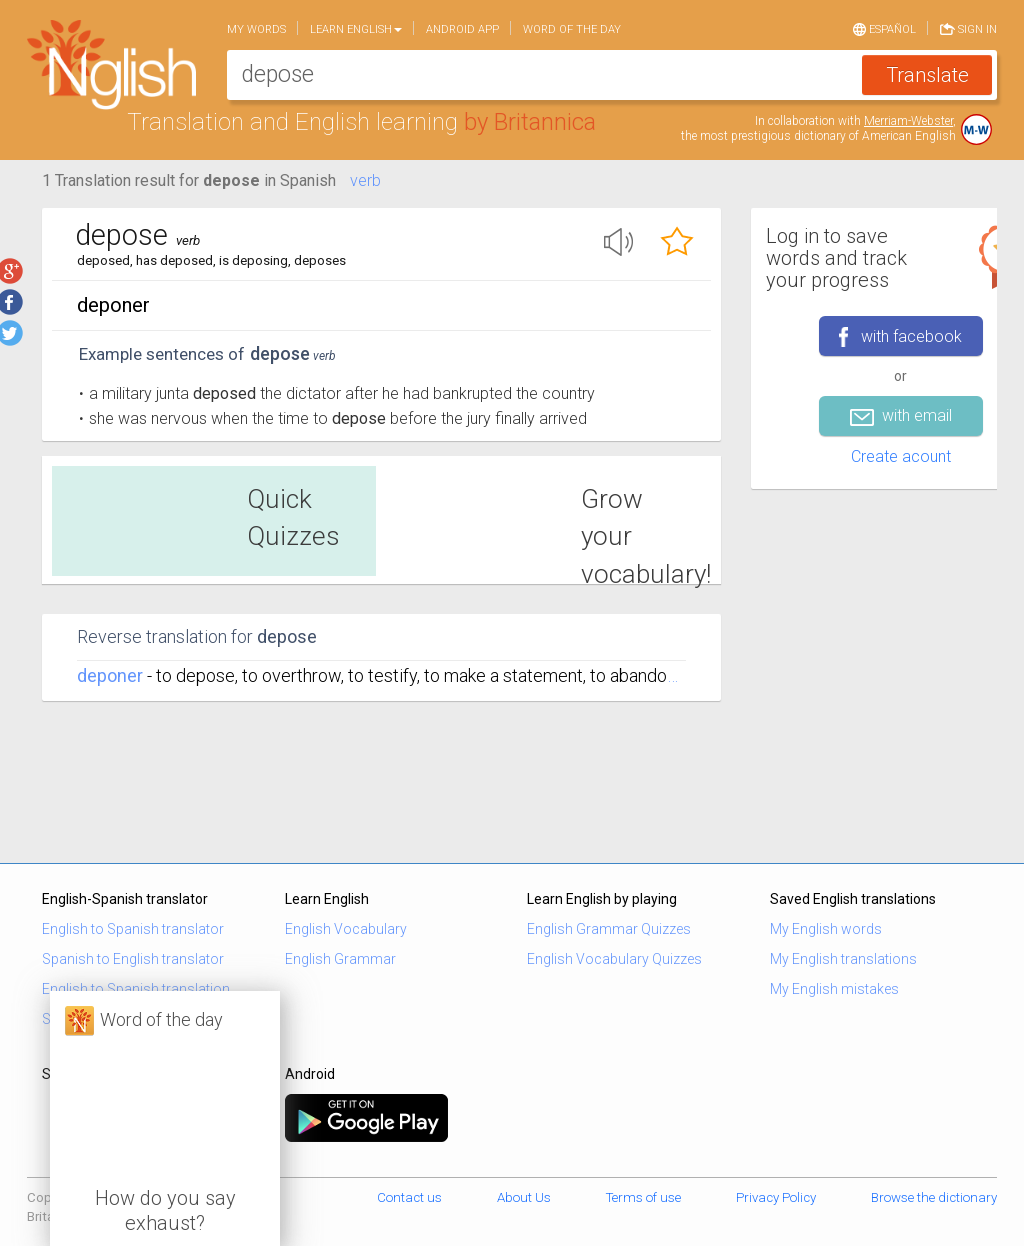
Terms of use (643, 1197)
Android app (462, 29)
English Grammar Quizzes (609, 929)
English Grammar (340, 959)
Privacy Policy (776, 1197)
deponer (110, 675)
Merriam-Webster (908, 121)
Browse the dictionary (934, 1197)
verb (365, 180)
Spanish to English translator (133, 959)
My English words (826, 929)
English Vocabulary (346, 929)
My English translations (843, 959)
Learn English (356, 29)
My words (256, 29)
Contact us (409, 1197)
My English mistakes (834, 989)
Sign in (968, 28)
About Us (524, 1197)
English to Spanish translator (133, 929)
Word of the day (572, 29)
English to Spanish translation (136, 989)
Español (884, 28)
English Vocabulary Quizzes (614, 959)
